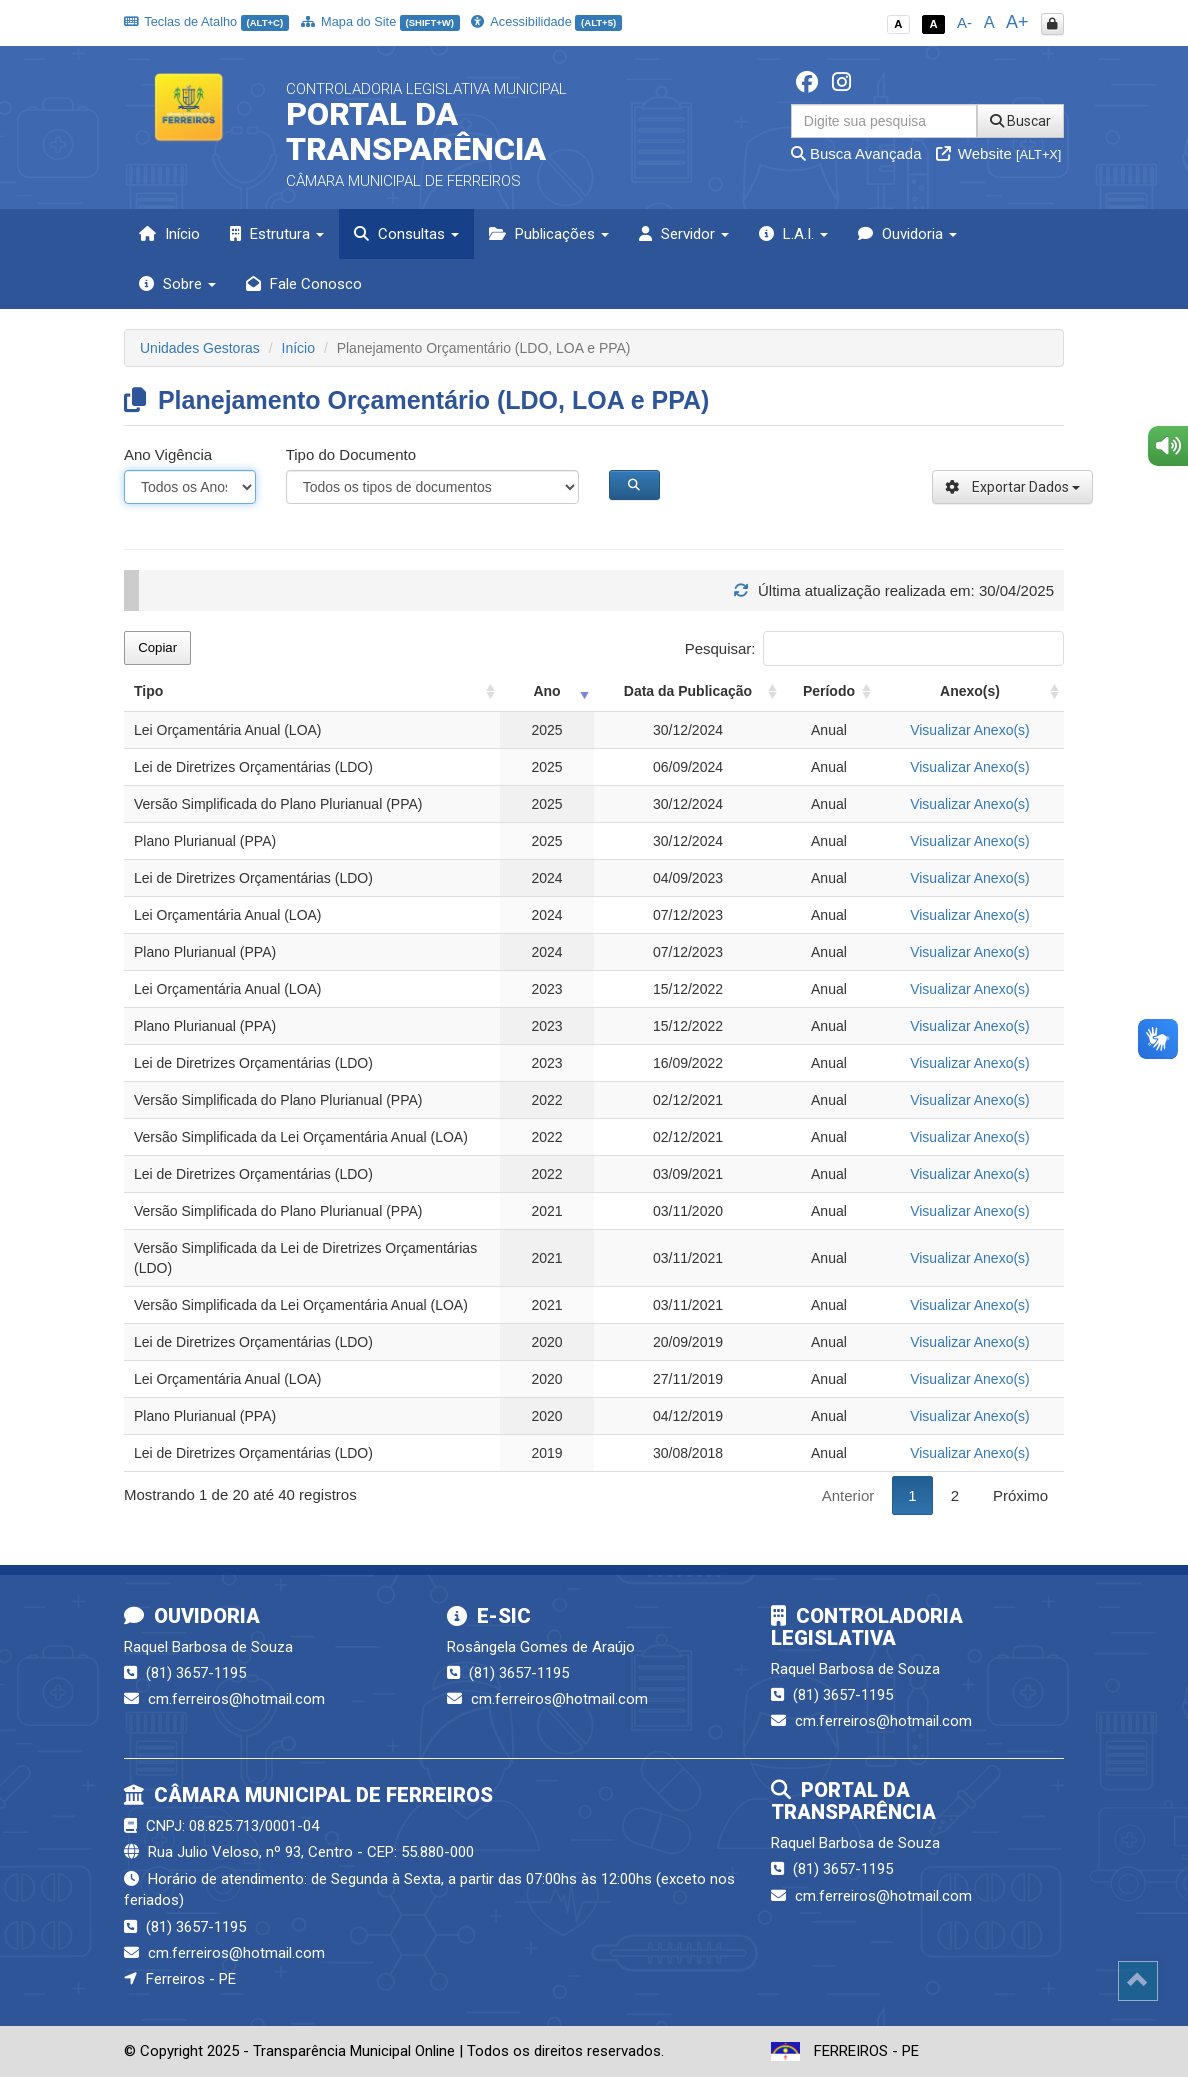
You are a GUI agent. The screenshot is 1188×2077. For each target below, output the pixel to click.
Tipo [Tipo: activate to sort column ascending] (148, 691)
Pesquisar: (874, 648)
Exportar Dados (1012, 487)
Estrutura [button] (277, 234)
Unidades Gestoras (200, 348)
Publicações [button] (549, 234)
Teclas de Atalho (206, 21)
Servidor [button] (684, 234)
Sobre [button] (177, 284)
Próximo (1020, 1495)
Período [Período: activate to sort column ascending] (829, 691)
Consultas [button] (406, 234)
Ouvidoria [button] (907, 234)
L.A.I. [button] (793, 234)
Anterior (848, 1495)
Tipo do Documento (351, 454)
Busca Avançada (856, 153)
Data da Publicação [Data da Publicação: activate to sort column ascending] (688, 691)
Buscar (1020, 121)
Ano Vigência (168, 454)
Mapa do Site (380, 21)
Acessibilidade (546, 21)
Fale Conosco (304, 284)
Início (169, 234)
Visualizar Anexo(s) (970, 730)
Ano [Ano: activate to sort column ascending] (546, 691)
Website (999, 153)
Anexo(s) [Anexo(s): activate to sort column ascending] (970, 691)
